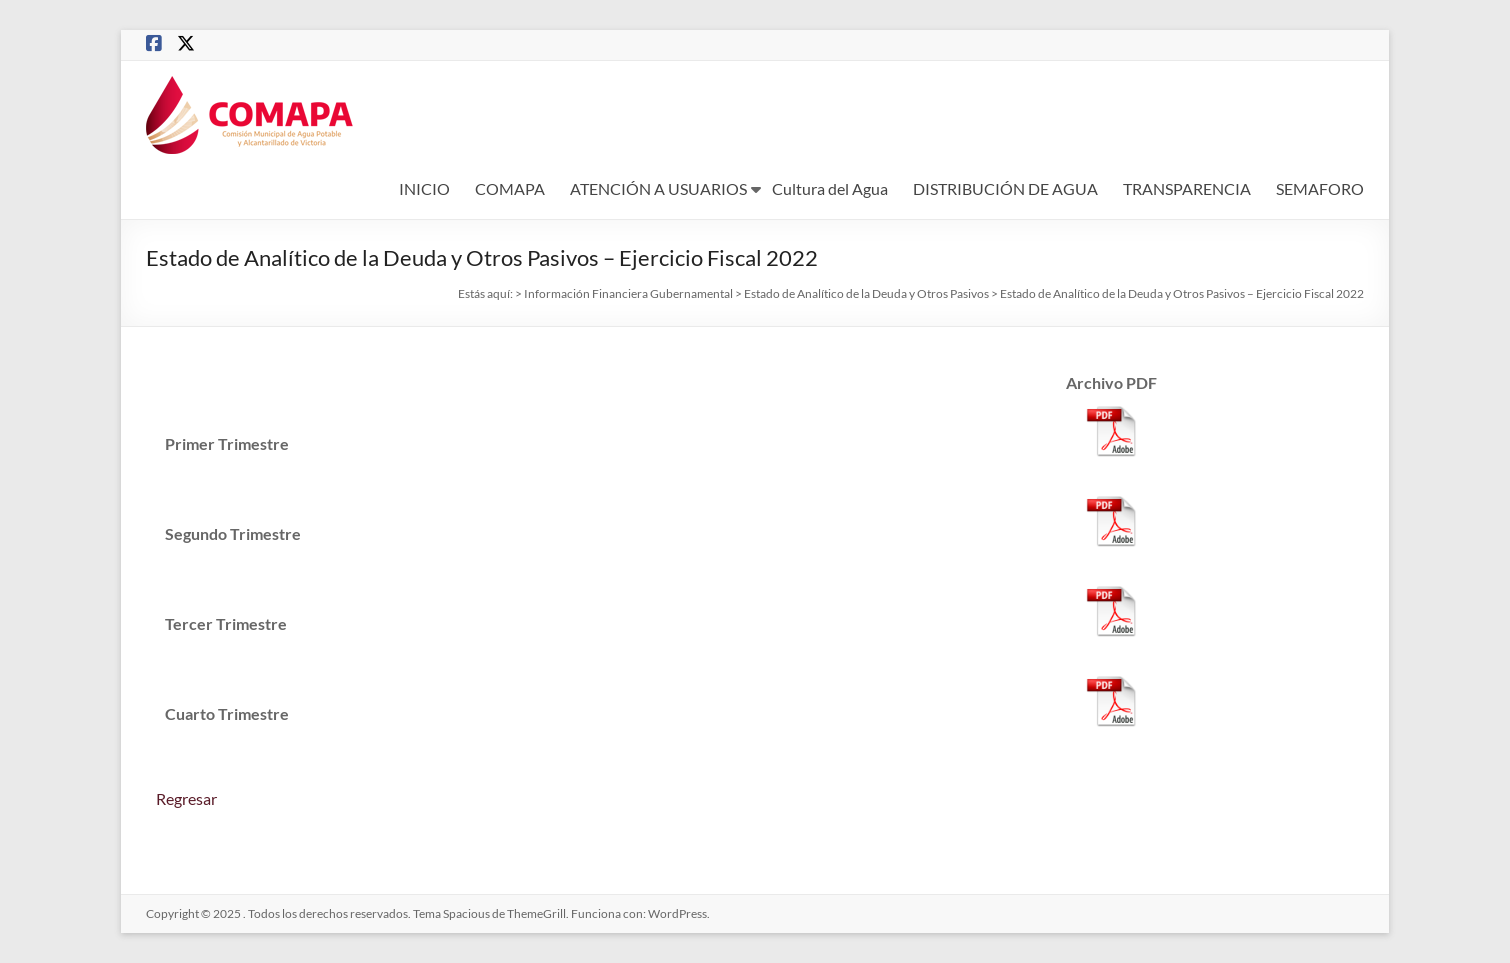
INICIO (424, 188)
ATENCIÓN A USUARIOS (658, 188)
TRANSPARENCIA (1187, 188)
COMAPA (510, 188)
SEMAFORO (1320, 188)
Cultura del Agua (830, 188)
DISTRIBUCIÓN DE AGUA (1005, 188)
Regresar (186, 798)
